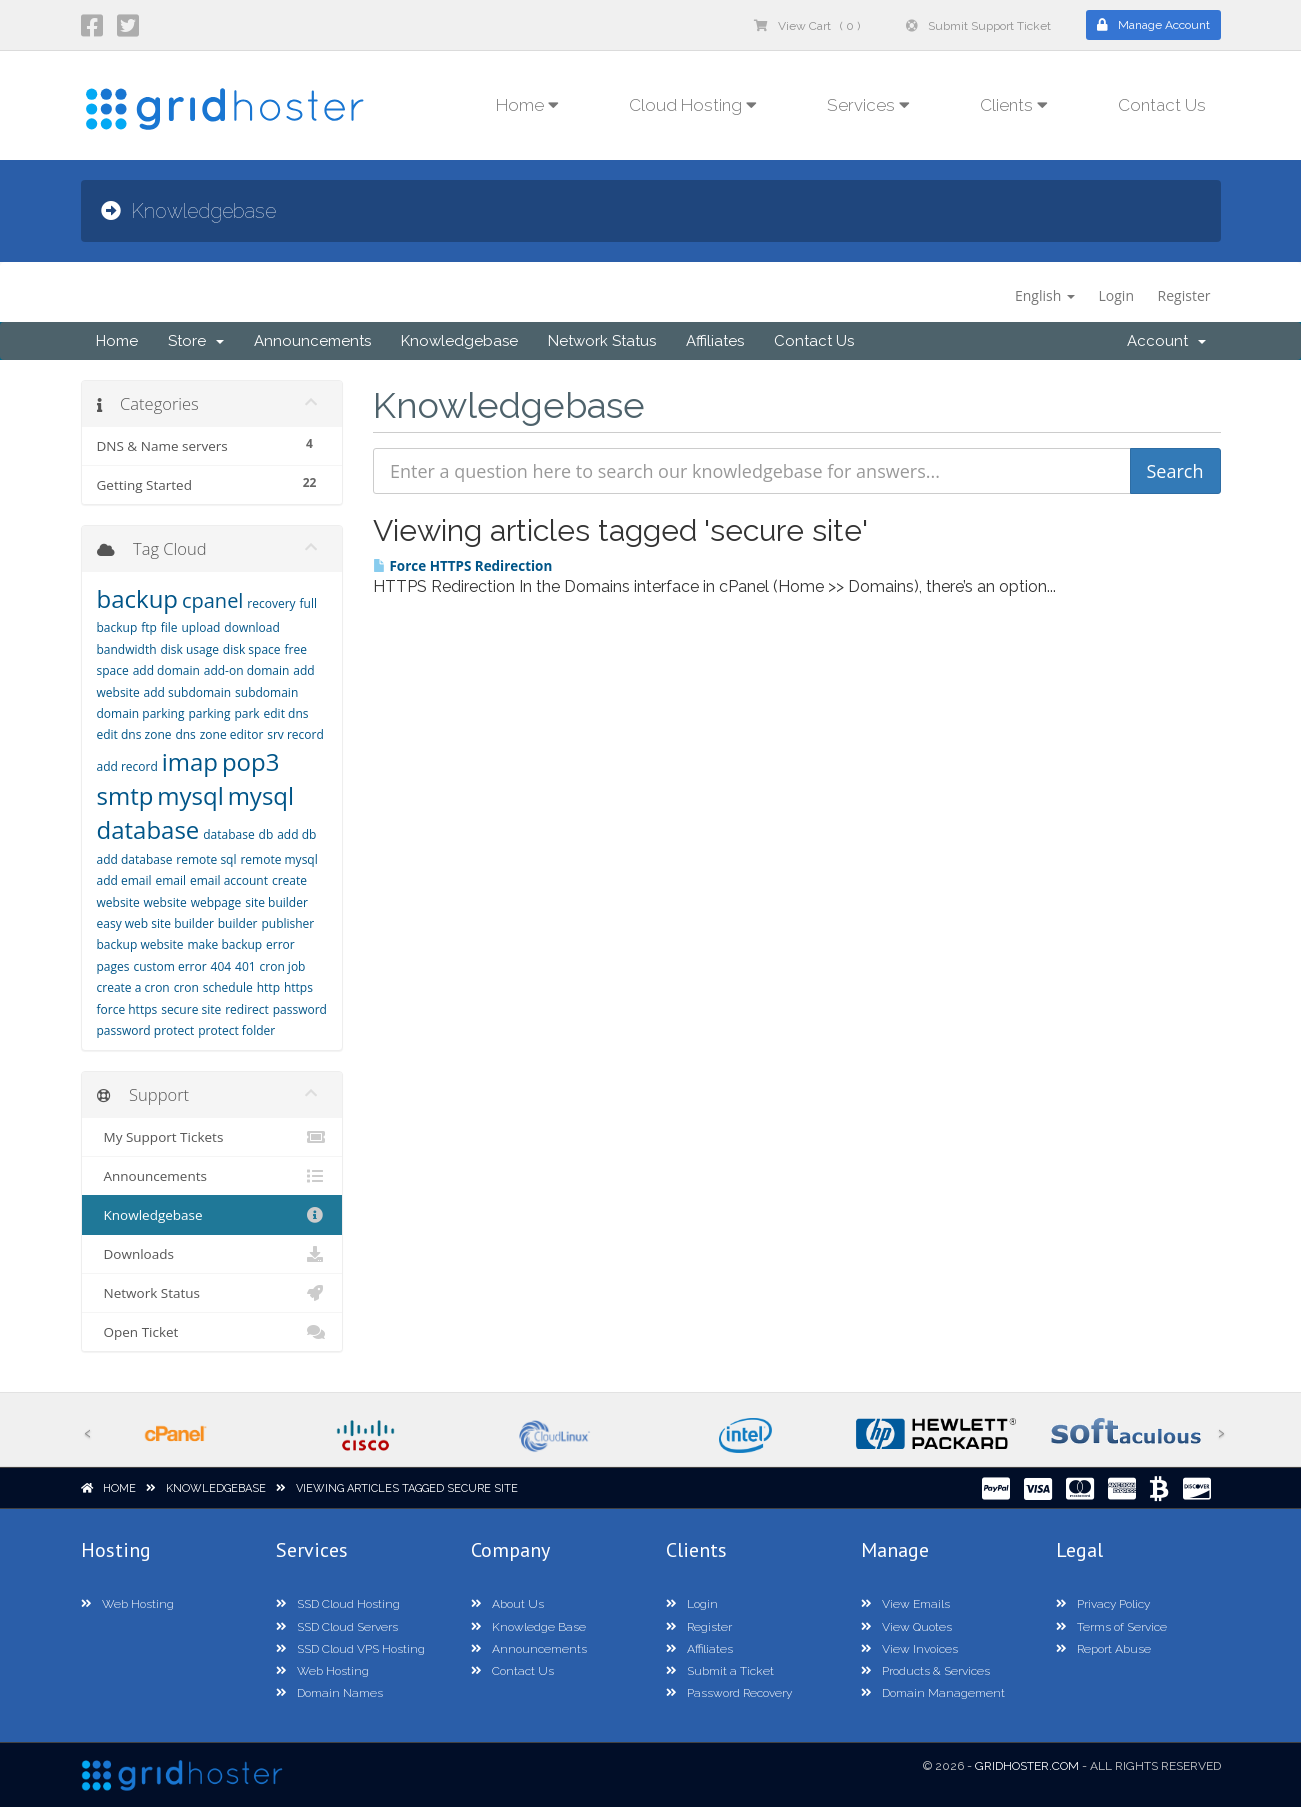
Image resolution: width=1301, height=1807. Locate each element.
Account (1166, 341)
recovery (271, 603)
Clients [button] (1014, 105)
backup (138, 598)
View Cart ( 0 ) (807, 26)
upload (200, 627)
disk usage (189, 649)
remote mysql (278, 859)
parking (209, 713)
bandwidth (127, 649)
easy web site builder (155, 923)
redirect (247, 1009)
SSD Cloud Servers (337, 1627)
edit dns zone (134, 734)
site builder (276, 902)
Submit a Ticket (720, 1671)
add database (135, 859)
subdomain (266, 692)
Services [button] (868, 105)
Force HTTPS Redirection (462, 566)
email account (229, 880)
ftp (149, 627)
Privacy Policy (1103, 1604)
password (300, 1009)
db (266, 834)
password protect (146, 1030)
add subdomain (188, 692)
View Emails (905, 1604)
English (1045, 295)
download (251, 627)
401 (245, 966)
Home (117, 341)
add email (124, 880)
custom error (169, 966)
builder (238, 923)
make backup (224, 944)
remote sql (206, 859)
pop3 (251, 761)
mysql (190, 795)
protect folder (236, 1030)
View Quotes (906, 1627)
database (228, 834)
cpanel (212, 600)
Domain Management (933, 1693)
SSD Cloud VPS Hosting (350, 1649)
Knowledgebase (459, 341)
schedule (228, 987)
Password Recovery (729, 1693)
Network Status (602, 341)
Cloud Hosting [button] (693, 105)
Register (1184, 295)
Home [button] (527, 105)
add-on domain (247, 670)
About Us (507, 1604)
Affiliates (715, 341)
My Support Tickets (212, 1137)
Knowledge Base (528, 1627)
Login (1116, 295)
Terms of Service (1111, 1627)
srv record (295, 734)
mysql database (196, 812)
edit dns (286, 713)
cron (186, 987)
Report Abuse (1103, 1649)
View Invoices (909, 1649)
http (268, 987)
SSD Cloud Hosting (338, 1604)
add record (127, 766)
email (170, 880)
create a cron (133, 987)
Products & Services (925, 1671)
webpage (216, 902)
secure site (191, 1009)
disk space (252, 649)
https (298, 987)
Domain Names (329, 1693)
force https (127, 1009)
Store (196, 341)
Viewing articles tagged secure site (407, 1488)
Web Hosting (127, 1604)
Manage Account (1153, 25)
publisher (287, 923)
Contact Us (1162, 105)
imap (190, 761)
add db (296, 834)
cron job (283, 966)
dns (185, 734)
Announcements (312, 341)
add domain (166, 670)
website (165, 902)
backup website (140, 944)
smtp (125, 795)
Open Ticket (212, 1332)
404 (221, 966)
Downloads (212, 1254)
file (169, 627)
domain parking (141, 713)
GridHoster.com (1027, 1766)
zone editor (232, 734)
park (246, 713)
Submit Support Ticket (978, 26)
